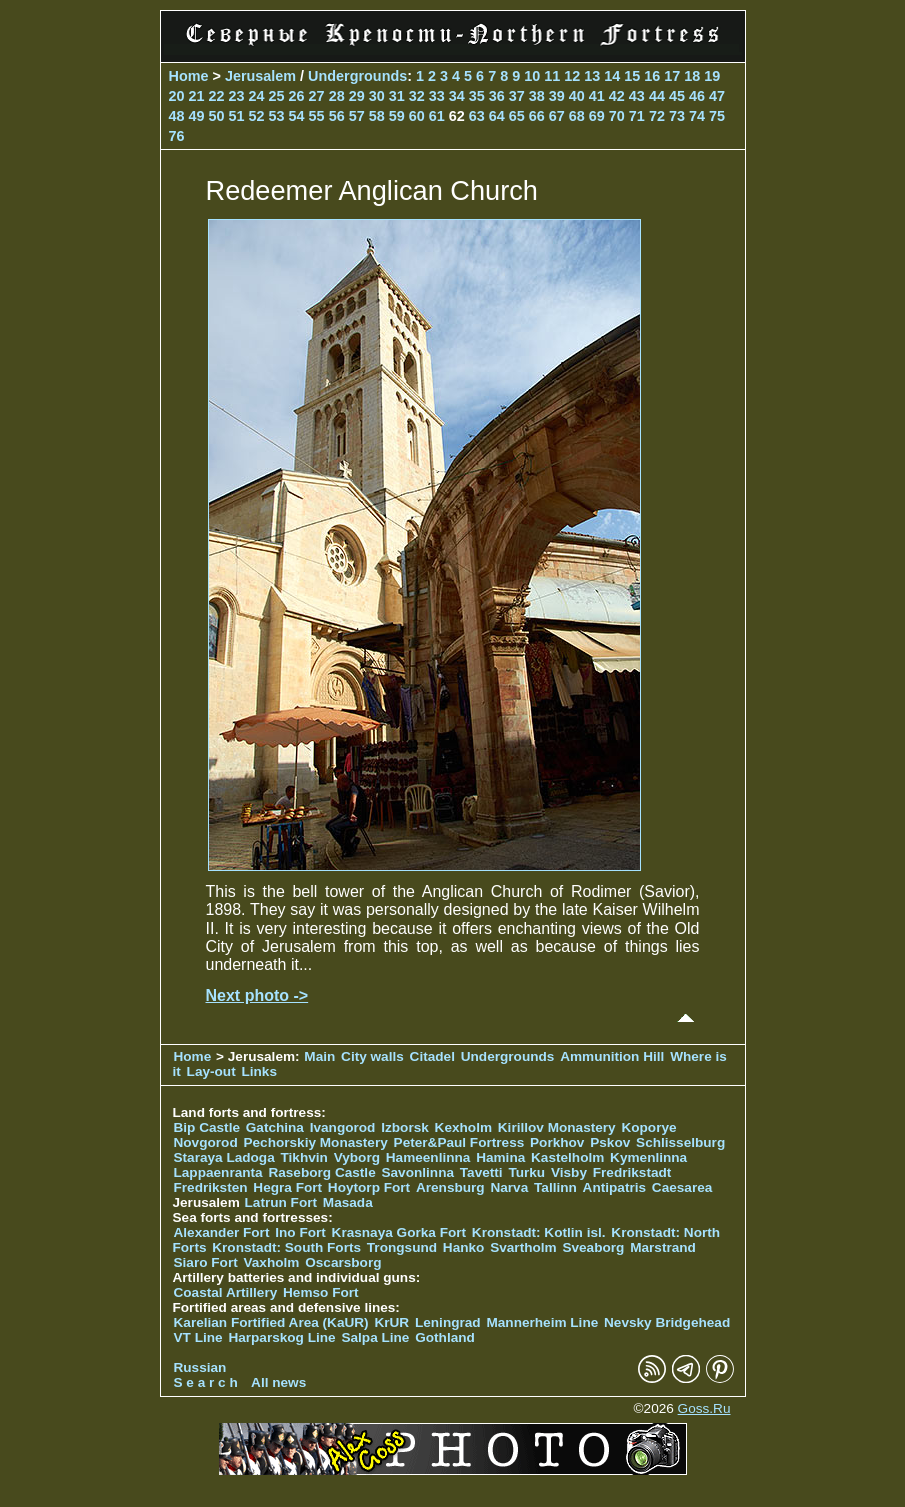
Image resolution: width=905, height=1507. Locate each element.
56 (337, 116)
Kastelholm (567, 1157)
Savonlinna (417, 1172)
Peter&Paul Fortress (459, 1142)
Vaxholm (271, 1262)
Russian (200, 1367)
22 (217, 96)
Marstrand (663, 1247)
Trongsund (402, 1247)
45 (677, 96)
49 (197, 116)
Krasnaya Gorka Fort (399, 1232)
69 (597, 116)
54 (297, 116)
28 (337, 96)
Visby (569, 1172)
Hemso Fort (321, 1292)
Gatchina (275, 1127)
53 (277, 116)
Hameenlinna (428, 1157)
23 (237, 96)
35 (477, 96)
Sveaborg (593, 1247)
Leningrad (448, 1322)
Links (259, 1071)
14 (612, 76)
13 (592, 76)
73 (677, 116)
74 (697, 116)
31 (397, 96)
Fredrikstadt (632, 1172)
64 (497, 116)
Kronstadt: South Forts (286, 1247)
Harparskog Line (281, 1337)
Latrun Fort (281, 1202)
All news (278, 1382)
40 (577, 96)
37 (517, 96)
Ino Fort (300, 1232)
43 (637, 96)
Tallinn (555, 1187)
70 (617, 116)
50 (217, 116)
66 (537, 116)
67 (557, 116)
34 (457, 96)
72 (657, 116)
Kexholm (463, 1127)
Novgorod (206, 1142)
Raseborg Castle (321, 1172)
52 (257, 116)
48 (177, 116)
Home (189, 76)
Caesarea (682, 1187)
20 (177, 96)
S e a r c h (206, 1382)
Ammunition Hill (612, 1056)
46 (697, 96)
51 (237, 116)
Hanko (464, 1247)
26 (297, 96)
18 (692, 76)
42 (617, 96)
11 (552, 76)
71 (637, 116)
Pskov (610, 1142)
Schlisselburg (680, 1142)
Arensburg (450, 1187)
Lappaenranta (218, 1172)
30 (377, 96)
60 (417, 116)
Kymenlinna (648, 1157)
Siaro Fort (206, 1262)
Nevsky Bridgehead (667, 1322)
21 (197, 96)
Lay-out (211, 1071)
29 (357, 96)
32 (417, 96)
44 (657, 96)
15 (632, 76)
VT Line (198, 1337)
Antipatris (614, 1187)
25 (277, 96)
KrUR (391, 1322)
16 (652, 76)
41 (597, 96)
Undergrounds (357, 76)
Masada (348, 1202)
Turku (526, 1172)
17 (672, 76)
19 (712, 76)
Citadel (432, 1056)
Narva (509, 1187)
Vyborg (357, 1157)
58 (377, 116)
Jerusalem (260, 76)
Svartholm (523, 1247)
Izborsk (405, 1127)
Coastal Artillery (226, 1292)
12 (572, 76)
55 (317, 116)
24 (257, 96)
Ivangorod (343, 1127)
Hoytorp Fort (369, 1187)
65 (517, 116)
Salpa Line (375, 1337)
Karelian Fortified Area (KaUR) (271, 1322)
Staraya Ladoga (224, 1157)
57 (357, 116)
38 (537, 96)
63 (477, 116)
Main (319, 1056)
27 (317, 96)
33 (437, 96)
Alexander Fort (222, 1232)
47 (717, 96)
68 (577, 116)
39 (557, 96)
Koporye (648, 1127)
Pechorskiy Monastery (315, 1142)
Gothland (445, 1337)
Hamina (500, 1157)
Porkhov (557, 1142)
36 (497, 96)
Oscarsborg (343, 1262)
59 (397, 116)
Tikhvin (304, 1157)
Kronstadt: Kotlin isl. (539, 1232)
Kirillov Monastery (557, 1127)
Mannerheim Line (542, 1322)
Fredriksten (211, 1187)
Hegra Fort (287, 1187)
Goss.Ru (704, 1408)
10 (532, 76)
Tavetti (481, 1172)
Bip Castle (207, 1127)
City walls (372, 1056)
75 (717, 116)
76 (177, 136)
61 (437, 116)
